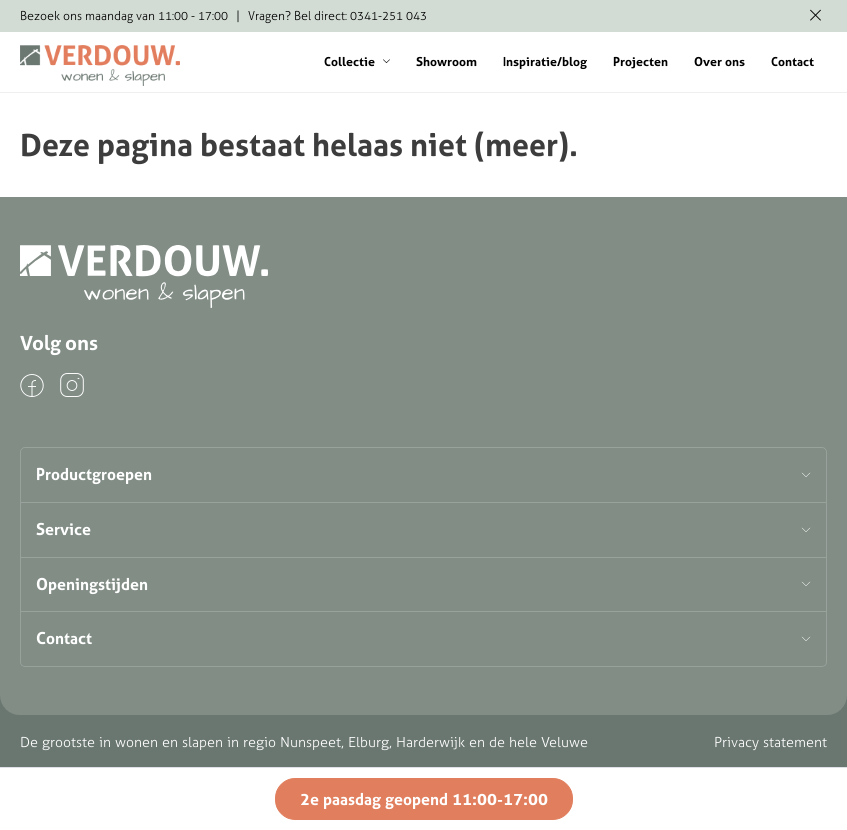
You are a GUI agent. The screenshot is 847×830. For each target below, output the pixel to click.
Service (63, 529)
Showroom (446, 61)
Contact (792, 61)
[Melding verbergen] (815, 16)
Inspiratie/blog (545, 61)
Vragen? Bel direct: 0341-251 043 (337, 15)
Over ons (719, 61)
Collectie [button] (357, 61)
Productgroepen (94, 474)
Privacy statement (770, 742)
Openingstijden (92, 584)
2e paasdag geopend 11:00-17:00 (424, 799)
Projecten (640, 61)
